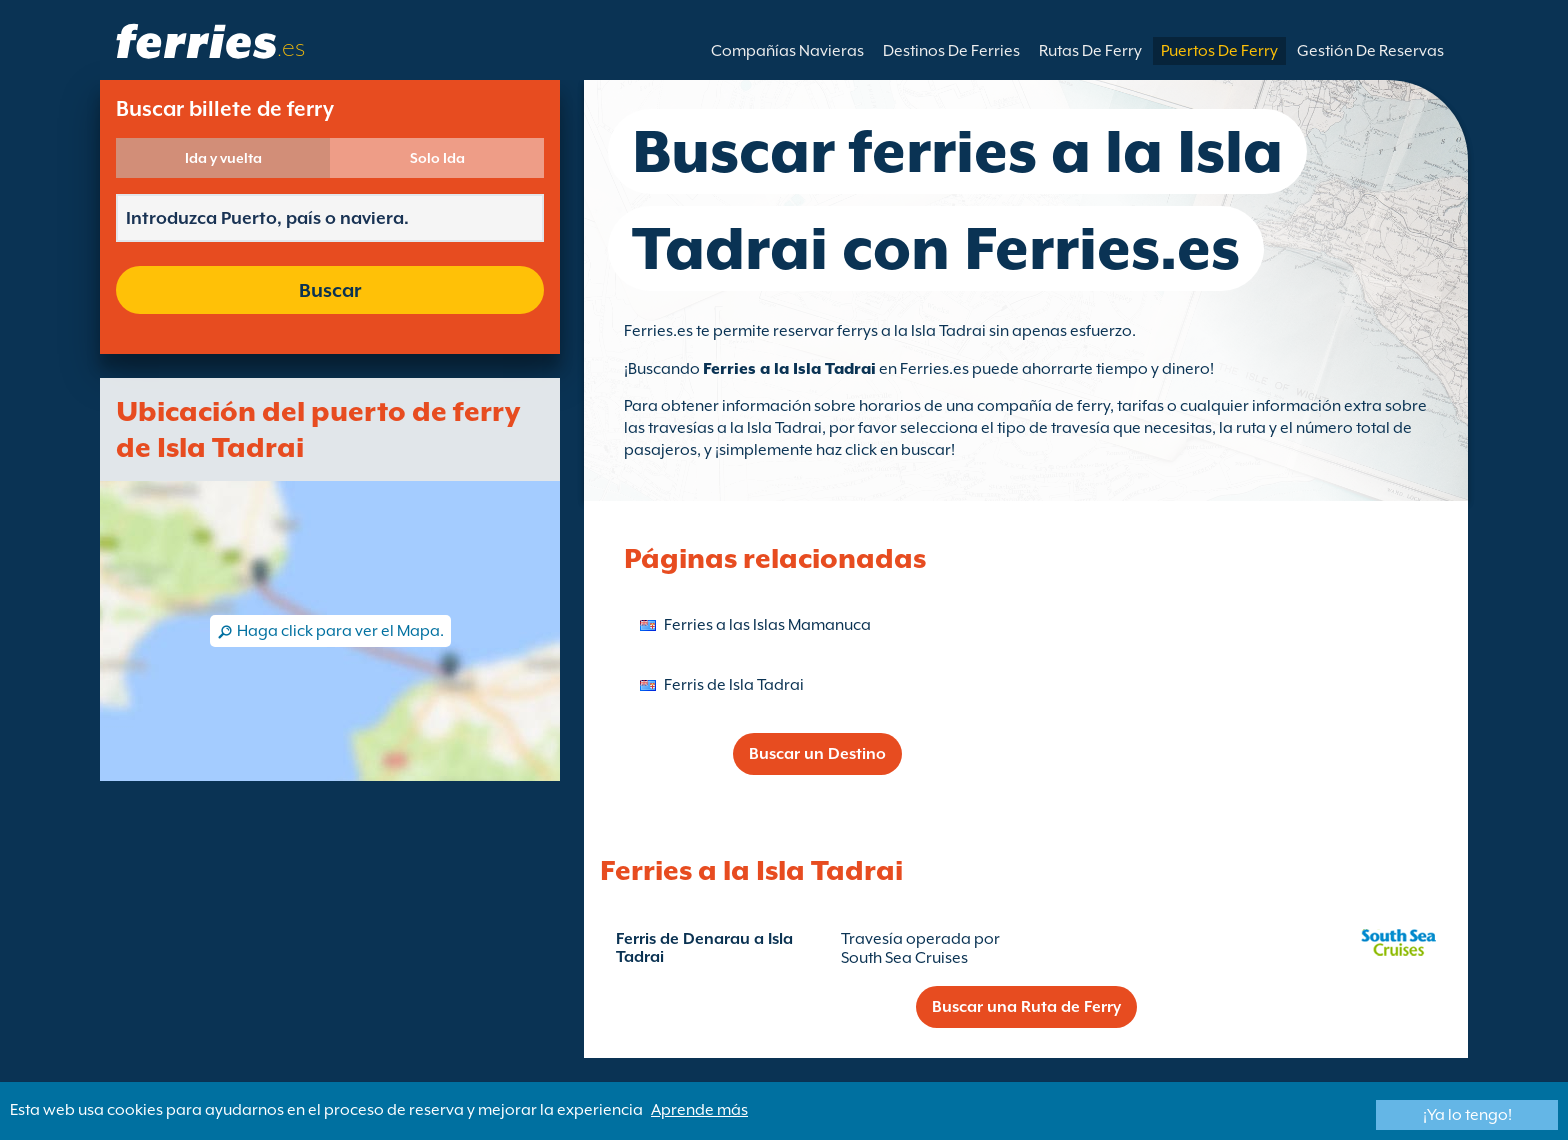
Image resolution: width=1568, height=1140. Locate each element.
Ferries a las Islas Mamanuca (767, 625)
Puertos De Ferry (1219, 51)
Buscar (330, 290)
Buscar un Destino (817, 754)
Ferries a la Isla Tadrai (789, 369)
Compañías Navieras (787, 51)
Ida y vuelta (223, 158)
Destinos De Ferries (951, 51)
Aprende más (699, 1110)
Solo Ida (437, 158)
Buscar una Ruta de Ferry (1026, 1007)
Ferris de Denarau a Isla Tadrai (704, 948)
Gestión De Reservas (1370, 51)
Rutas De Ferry (1090, 51)
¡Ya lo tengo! (1467, 1115)
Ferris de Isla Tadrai (734, 685)
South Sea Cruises (904, 958)
